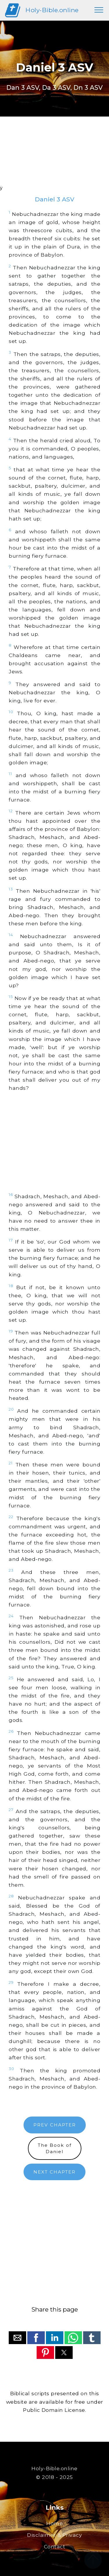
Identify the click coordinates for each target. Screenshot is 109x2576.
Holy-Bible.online (52, 10)
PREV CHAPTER (54, 2125)
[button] (17, 2337)
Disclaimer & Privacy (54, 2535)
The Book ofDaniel (55, 2148)
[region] (54, 158)
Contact (54, 2546)
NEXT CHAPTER (54, 2172)
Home (54, 2523)
